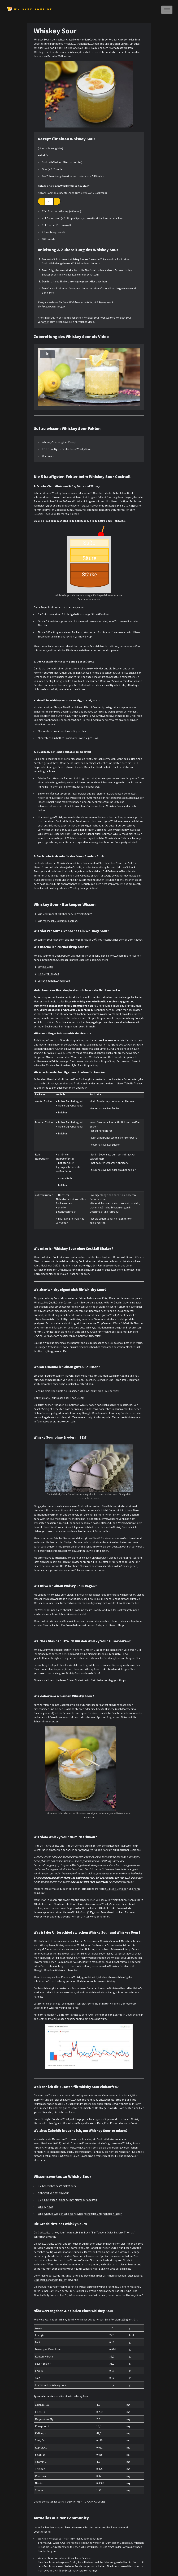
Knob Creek (77, 1398)
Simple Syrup (45, 966)
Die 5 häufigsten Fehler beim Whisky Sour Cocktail (67, 2199)
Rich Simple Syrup (48, 973)
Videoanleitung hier (50, 148)
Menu (166, 10)
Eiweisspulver (99, 1557)
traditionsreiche (60, 52)
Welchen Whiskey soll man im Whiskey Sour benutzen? (70, 2538)
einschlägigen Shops (113, 1680)
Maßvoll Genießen (117, 1888)
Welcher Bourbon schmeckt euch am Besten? (64, 2558)
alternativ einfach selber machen (103, 218)
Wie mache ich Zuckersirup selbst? (58, 921)
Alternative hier (72, 162)
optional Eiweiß (119, 43)
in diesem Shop (115, 1625)
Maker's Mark (41, 1398)
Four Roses (56, 1398)
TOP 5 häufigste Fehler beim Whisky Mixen (67, 449)
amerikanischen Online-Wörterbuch (55, 1953)
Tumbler (58, 169)
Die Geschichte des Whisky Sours (57, 2186)
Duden (47, 1957)
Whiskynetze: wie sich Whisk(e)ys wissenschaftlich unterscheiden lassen (80, 2213)
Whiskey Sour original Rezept (59, 442)
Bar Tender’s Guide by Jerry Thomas (113, 2232)
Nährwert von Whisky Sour (53, 2193)
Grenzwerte (86, 1849)
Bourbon (53, 211)
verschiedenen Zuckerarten (54, 980)
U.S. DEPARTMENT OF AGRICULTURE (83, 2501)
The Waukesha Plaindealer (50, 2279)
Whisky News (45, 2206)
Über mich (48, 456)
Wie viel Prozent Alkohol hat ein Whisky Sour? (65, 914)
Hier (115, 939)
